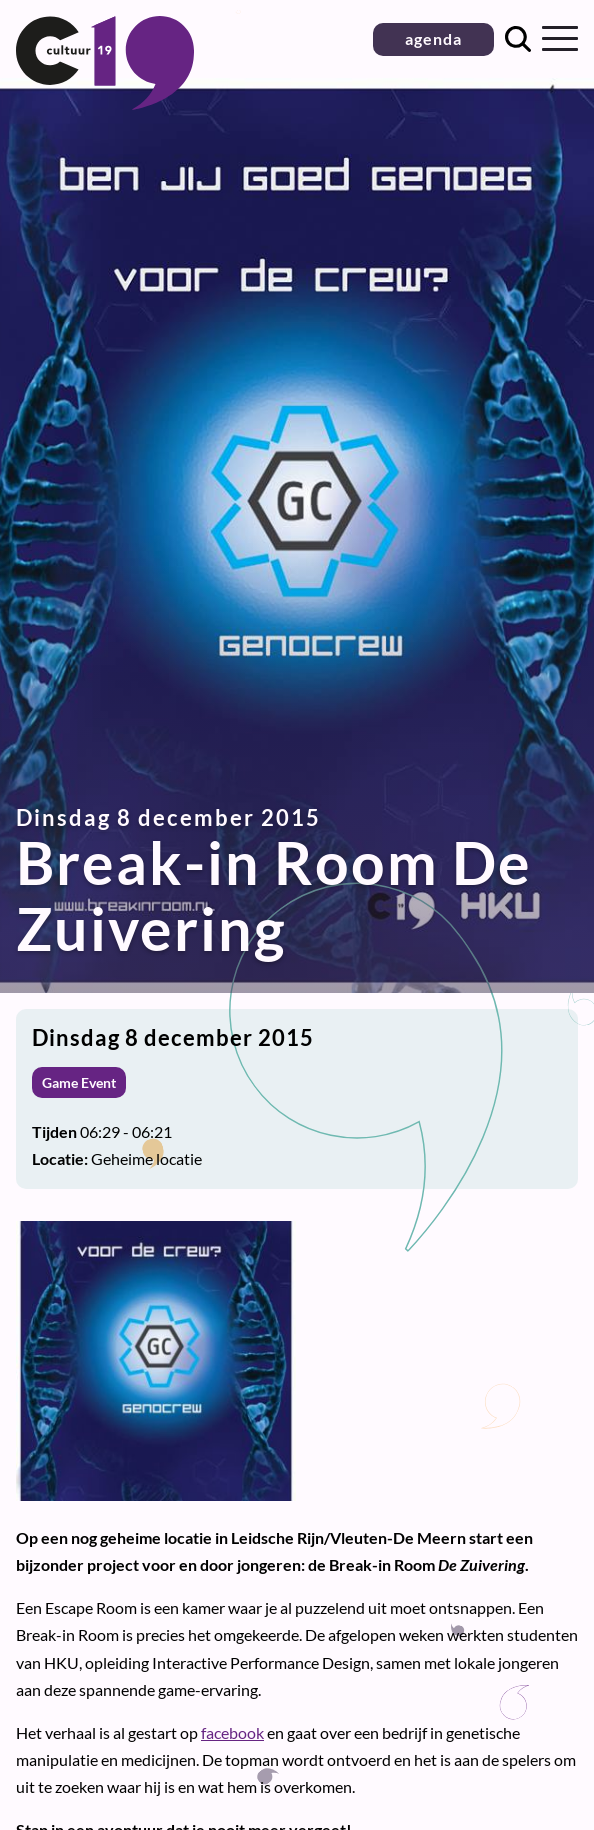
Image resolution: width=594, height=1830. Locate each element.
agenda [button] (433, 38)
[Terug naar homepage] (105, 103)
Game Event (79, 1082)
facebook (232, 1732)
